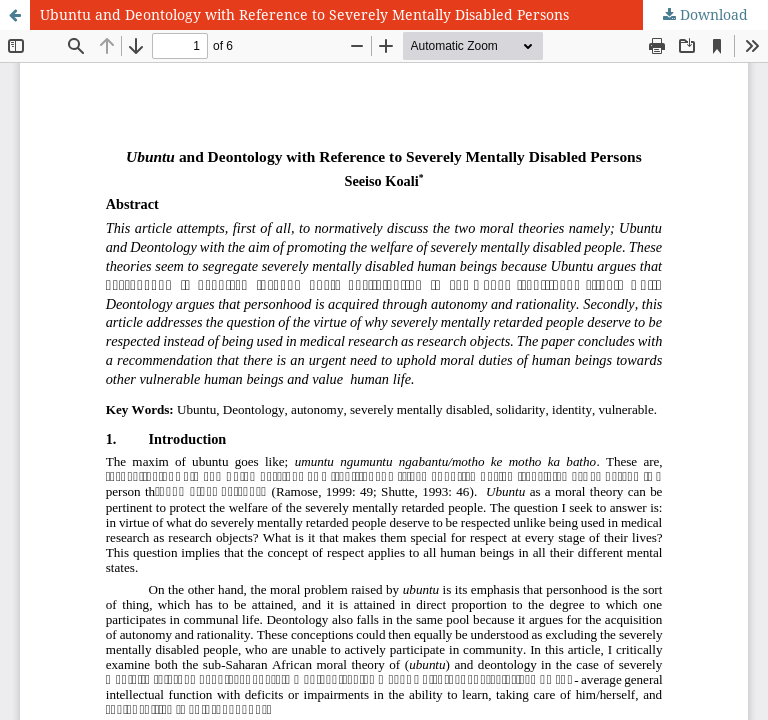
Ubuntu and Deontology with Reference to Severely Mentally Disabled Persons (304, 14)
